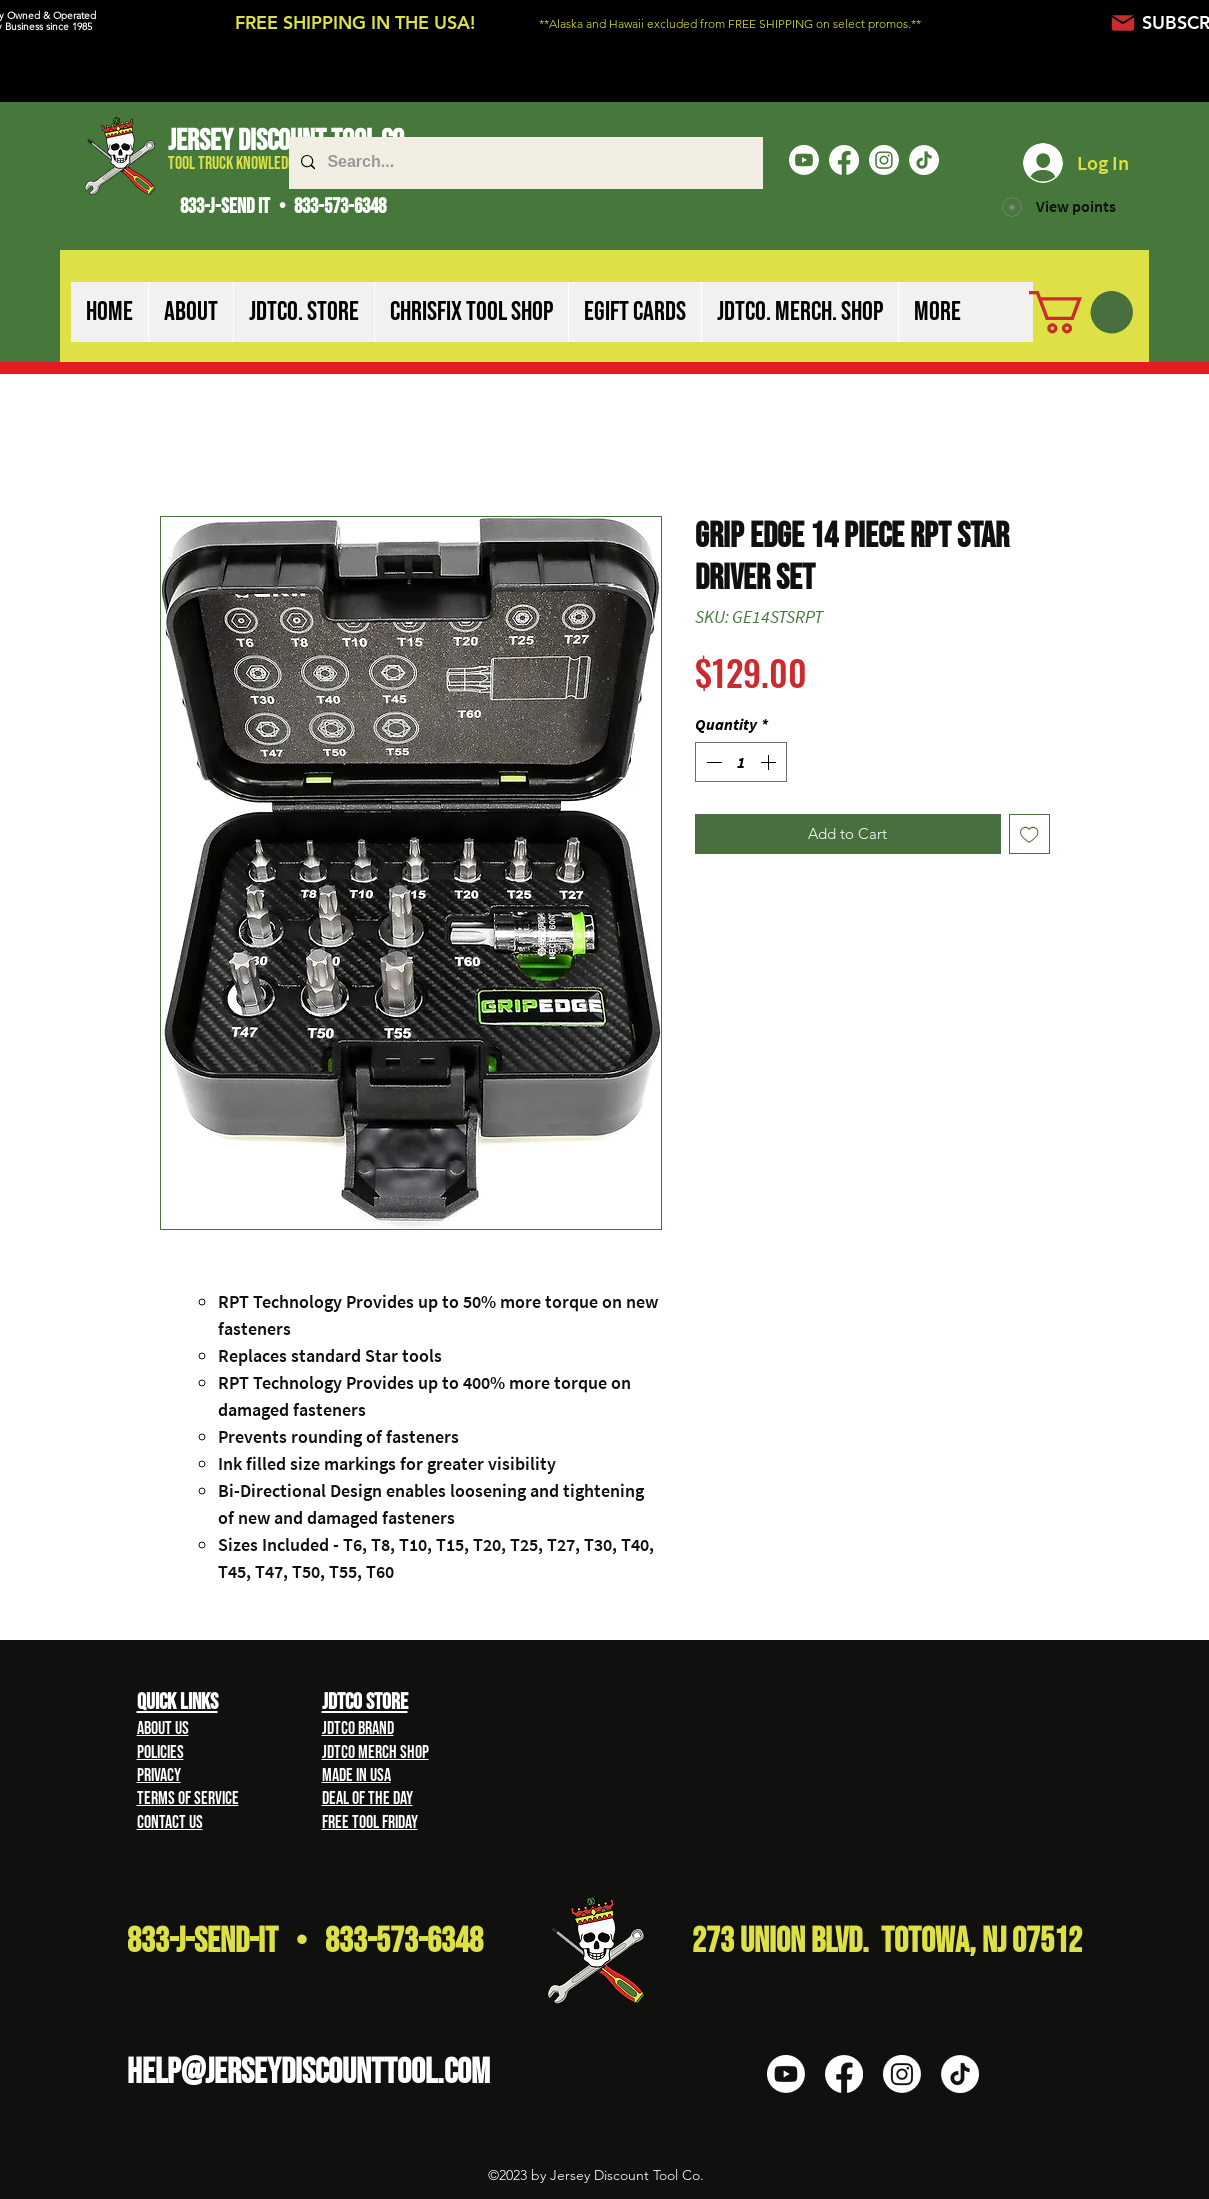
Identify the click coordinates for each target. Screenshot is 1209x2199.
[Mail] (1123, 22)
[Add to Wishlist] (1029, 834)
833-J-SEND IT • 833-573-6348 (283, 206)
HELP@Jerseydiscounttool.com (308, 2072)
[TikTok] (924, 160)
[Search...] (524, 163)
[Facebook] (844, 160)
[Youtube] (804, 160)
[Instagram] (884, 160)
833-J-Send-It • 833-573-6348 (305, 1941)
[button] (190, 312)
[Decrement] (712, 762)
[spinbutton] (741, 762)
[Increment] (770, 762)
